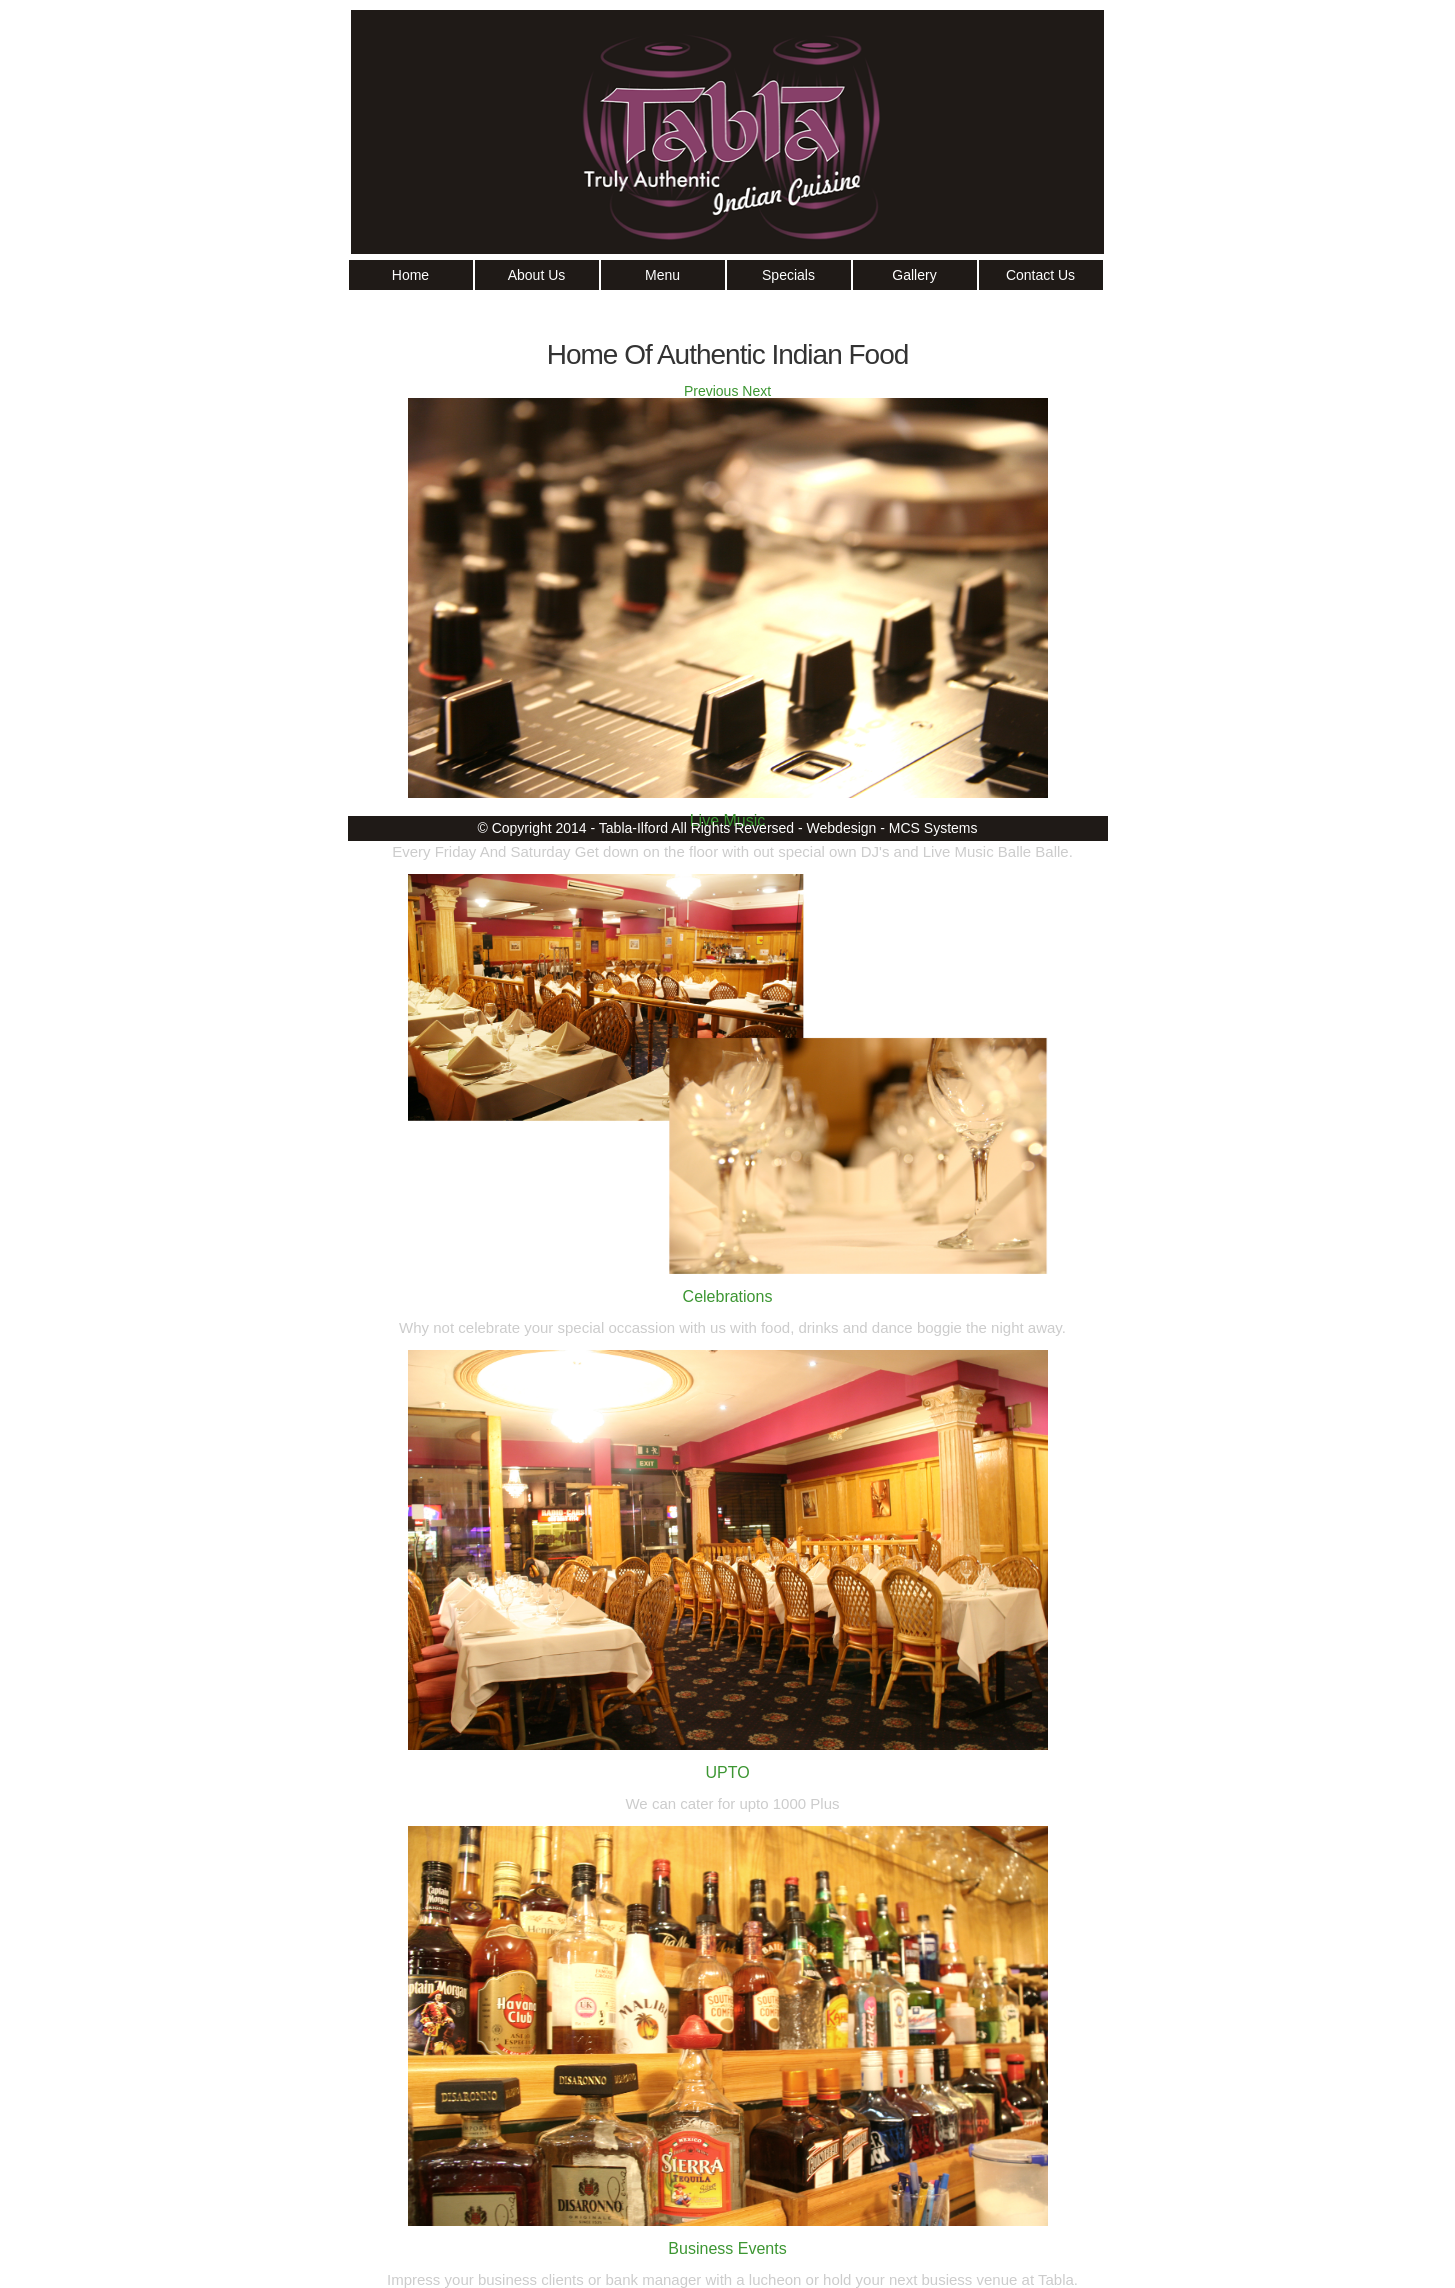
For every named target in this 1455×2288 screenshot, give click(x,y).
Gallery (914, 275)
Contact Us (1040, 275)
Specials (788, 275)
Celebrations (728, 1296)
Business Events (727, 2248)
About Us (537, 275)
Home (410, 275)
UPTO (727, 1772)
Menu (662, 275)
